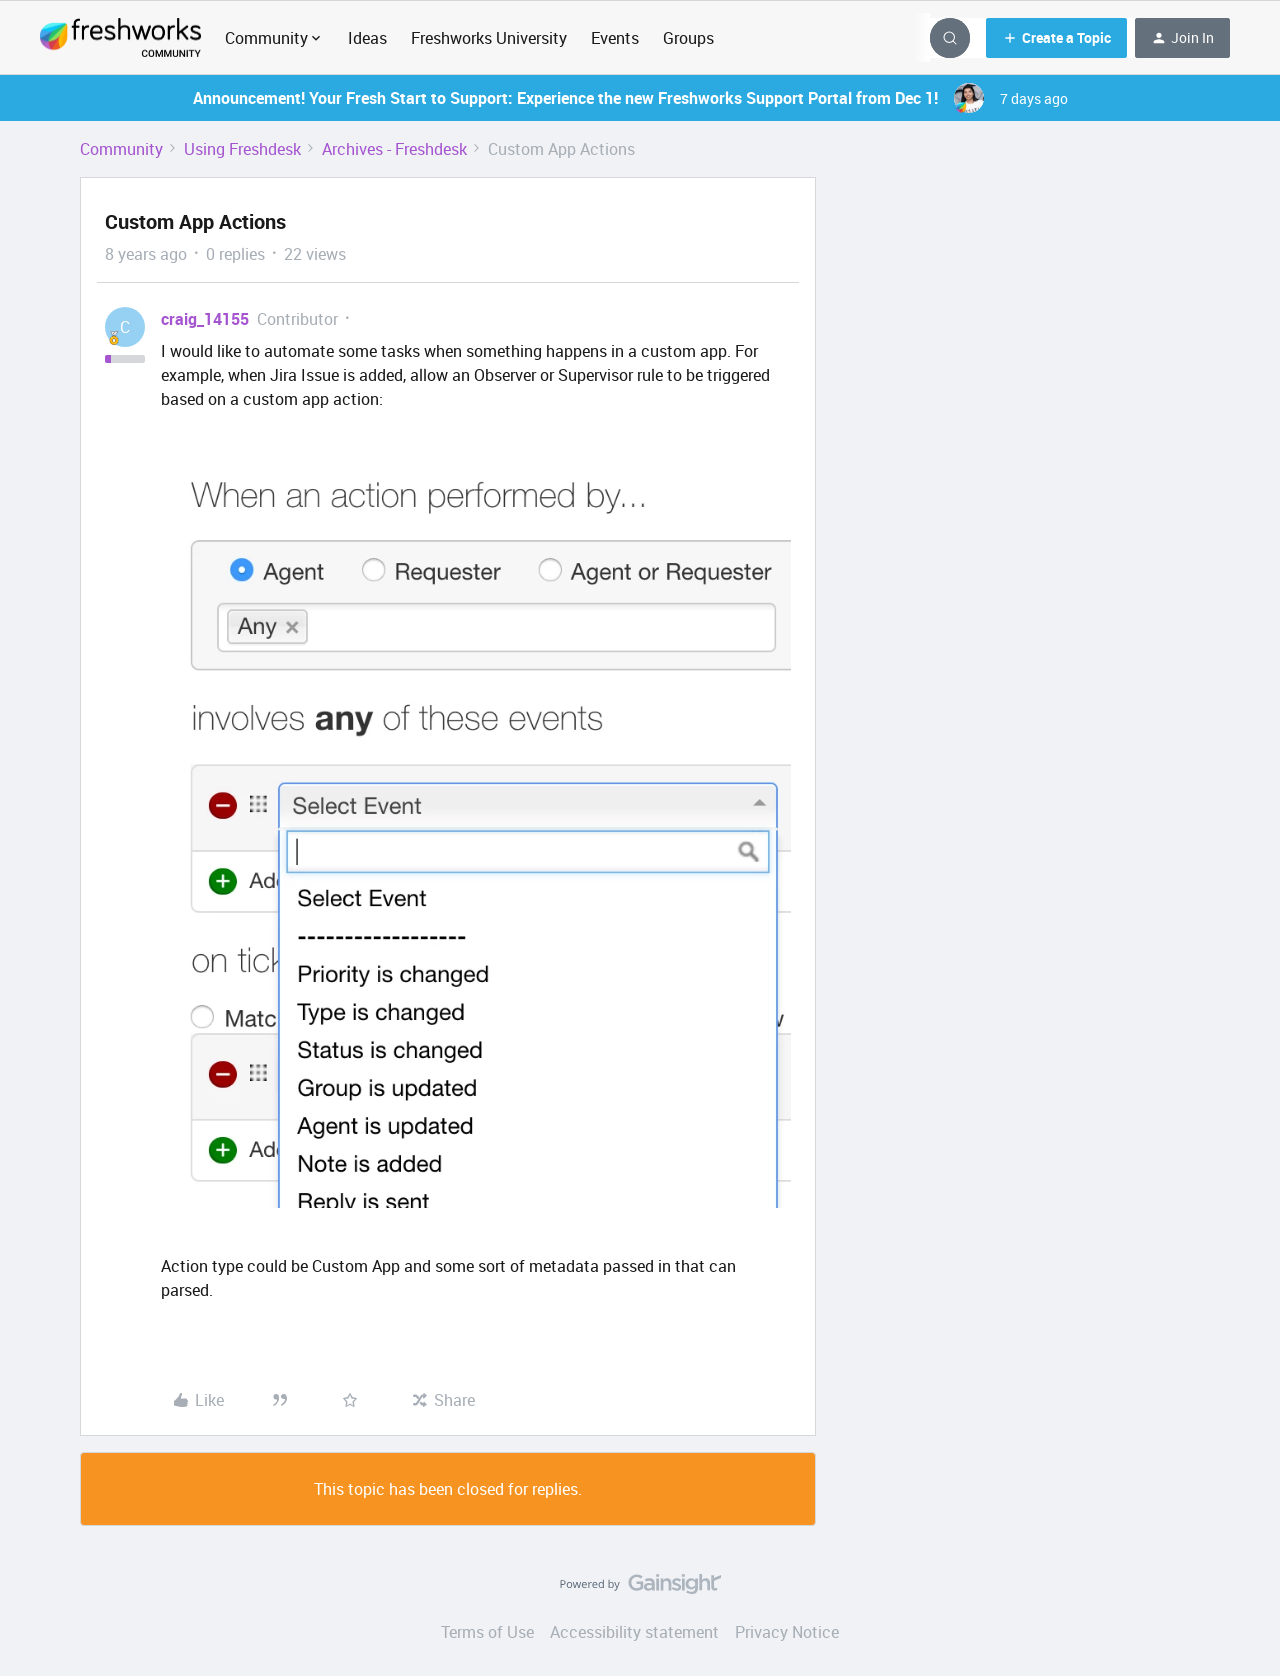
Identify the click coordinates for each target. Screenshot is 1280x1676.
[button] (1056, 38)
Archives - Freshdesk (394, 149)
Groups (688, 38)
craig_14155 (205, 319)
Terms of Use (487, 1632)
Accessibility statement (634, 1632)
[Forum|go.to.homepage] (120, 38)
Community (121, 149)
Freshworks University (489, 38)
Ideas (367, 38)
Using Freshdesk (242, 149)
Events (615, 38)
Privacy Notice (787, 1632)
